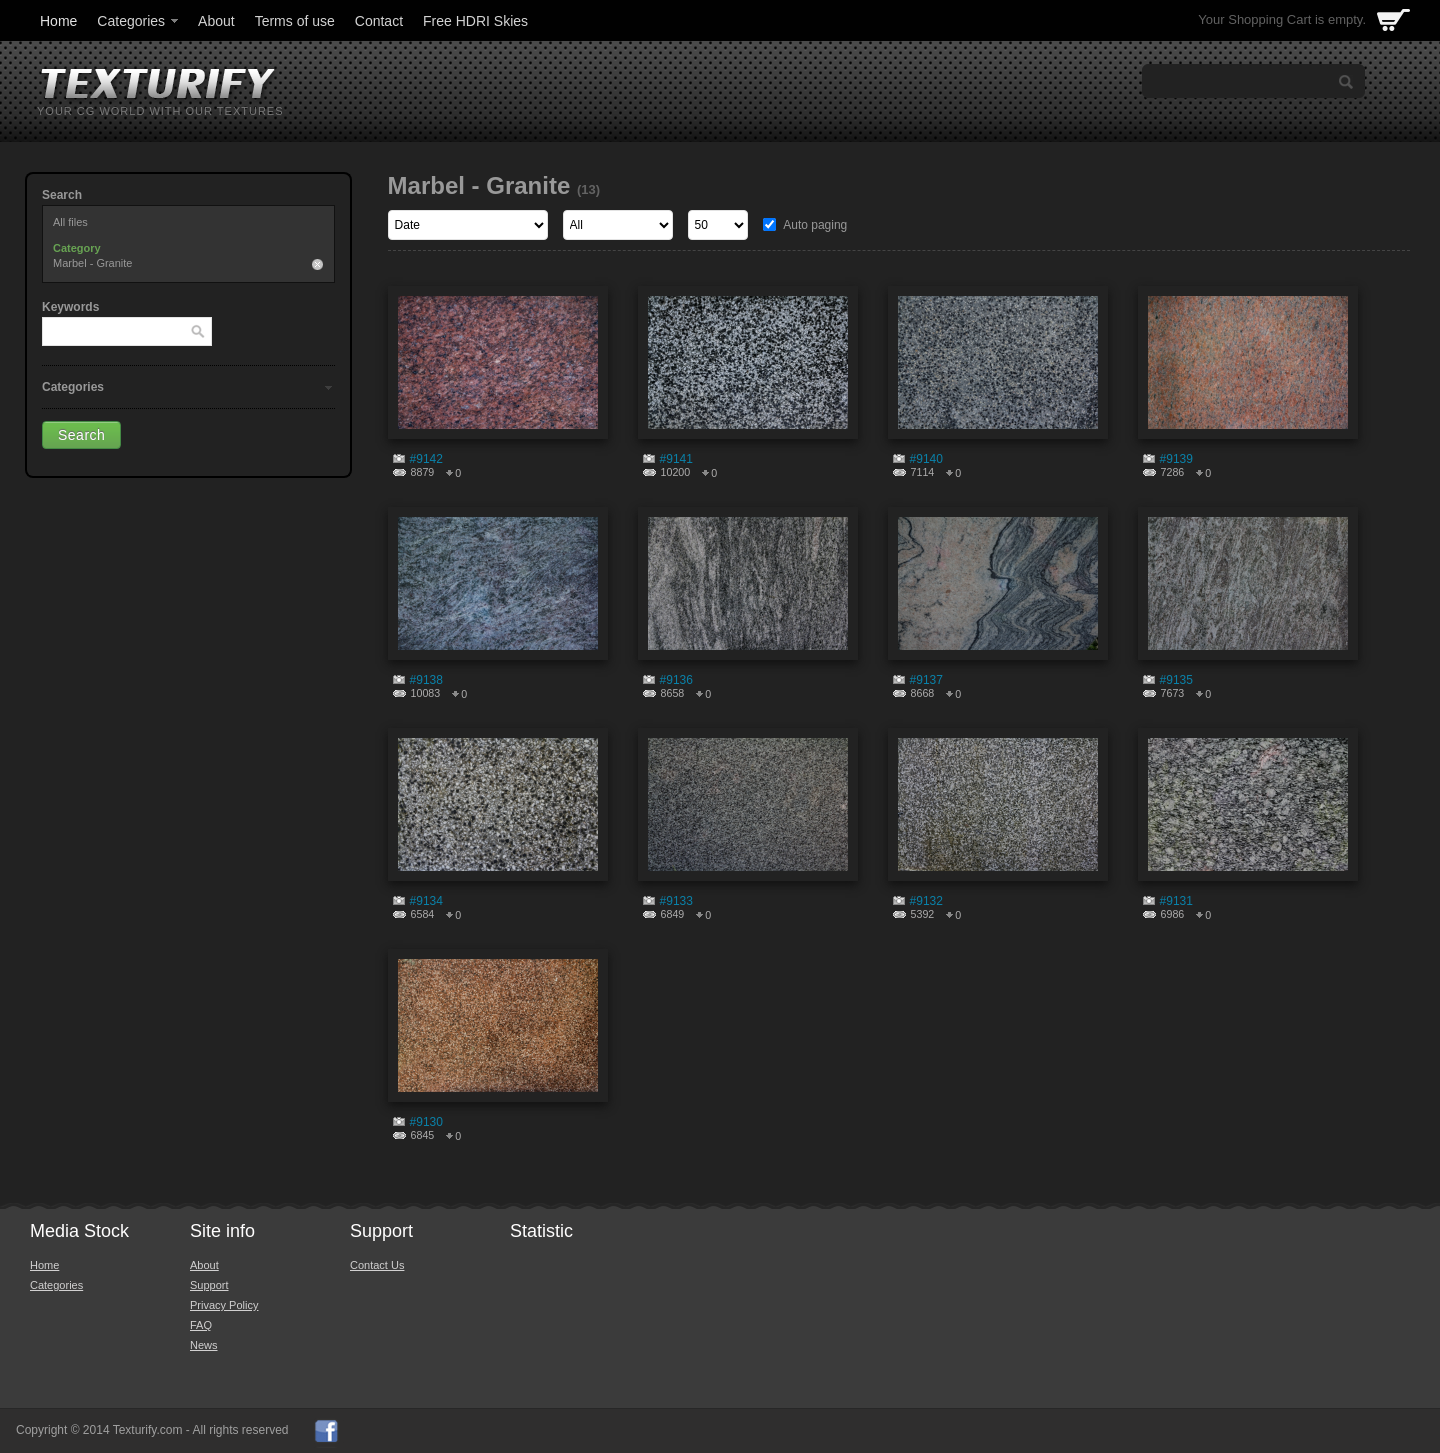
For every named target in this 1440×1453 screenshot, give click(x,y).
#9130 (426, 1122)
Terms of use (295, 21)
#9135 (1176, 680)
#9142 (426, 459)
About (216, 21)
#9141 (676, 459)
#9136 (676, 680)
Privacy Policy (224, 1305)
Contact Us (377, 1265)
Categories (139, 21)
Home (58, 21)
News (204, 1345)
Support (209, 1285)
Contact (379, 21)
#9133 (676, 901)
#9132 (926, 901)
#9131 (1176, 901)
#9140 (926, 459)
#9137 (926, 680)
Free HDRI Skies (475, 21)
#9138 (426, 680)
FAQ (201, 1325)
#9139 (1176, 459)
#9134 (426, 901)
